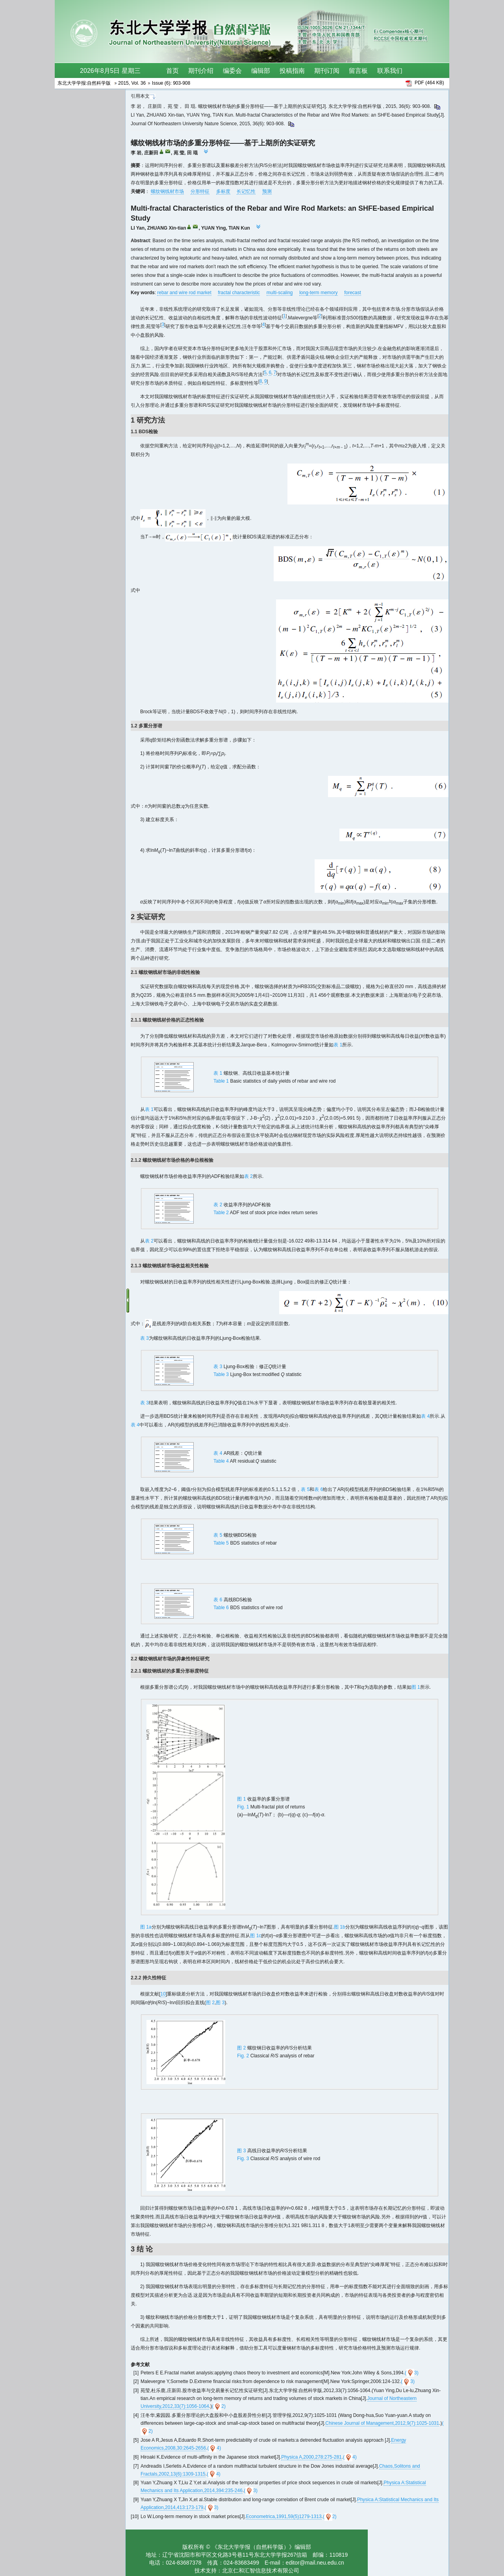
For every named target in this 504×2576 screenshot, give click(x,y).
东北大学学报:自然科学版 (84, 83)
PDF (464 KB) (429, 82)
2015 (123, 83)
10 (162, 1994)
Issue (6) (161, 83)
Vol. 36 (138, 83)
